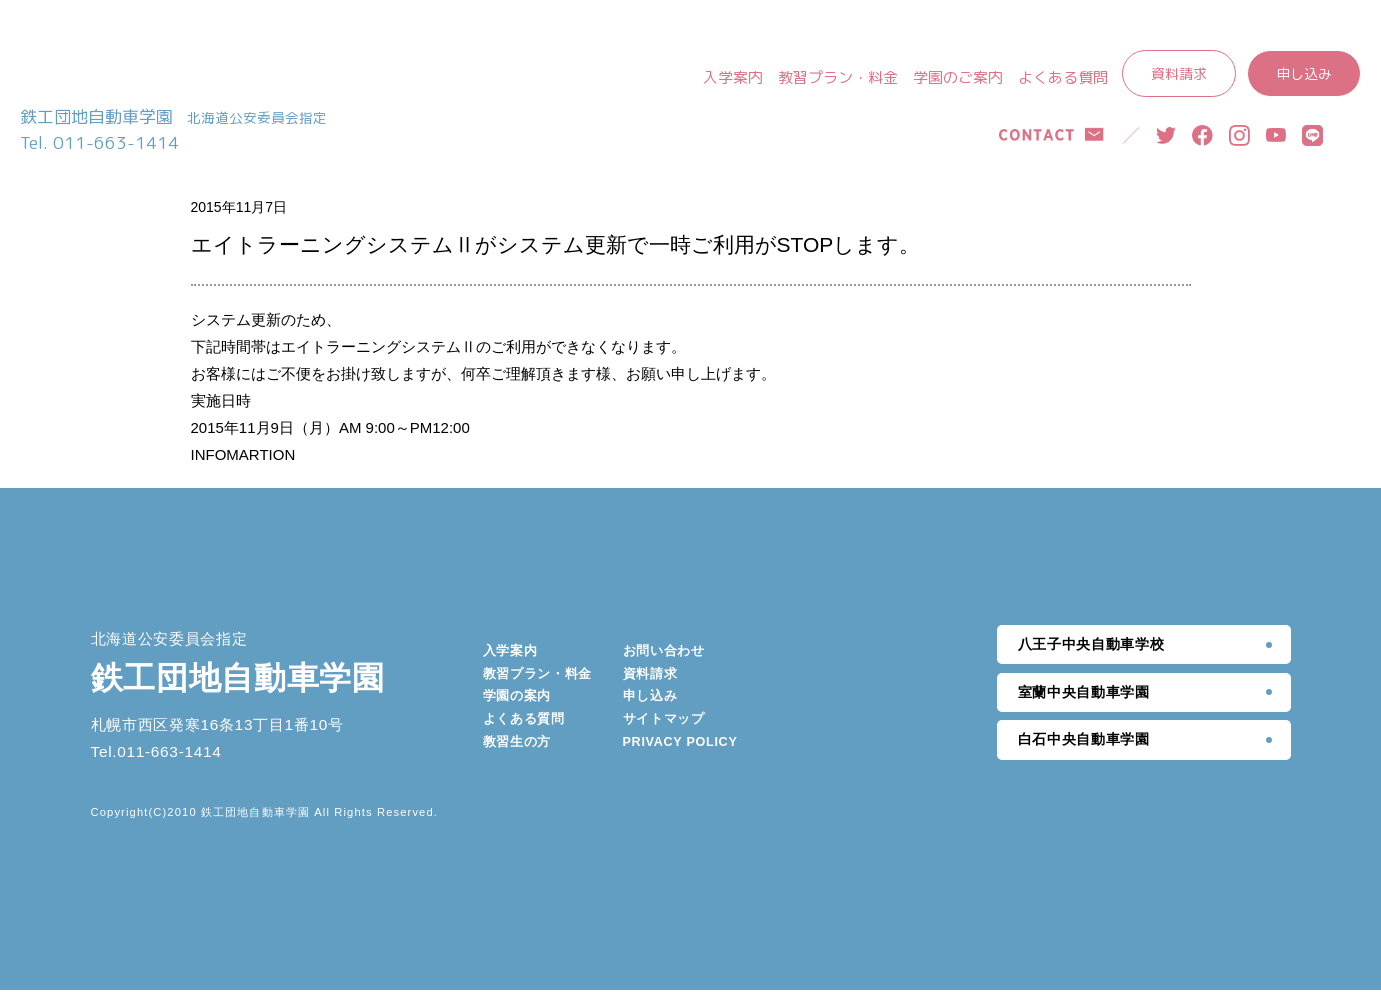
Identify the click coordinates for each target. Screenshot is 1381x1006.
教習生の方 (517, 758)
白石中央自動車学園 (1084, 756)
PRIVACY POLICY (680, 758)
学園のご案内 (958, 77)
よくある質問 (1063, 77)
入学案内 (733, 77)
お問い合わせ (664, 667)
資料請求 (1179, 73)
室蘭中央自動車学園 (1084, 708)
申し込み (1304, 73)
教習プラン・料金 (838, 77)
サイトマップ (664, 735)
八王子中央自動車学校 (1091, 660)
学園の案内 (517, 712)
